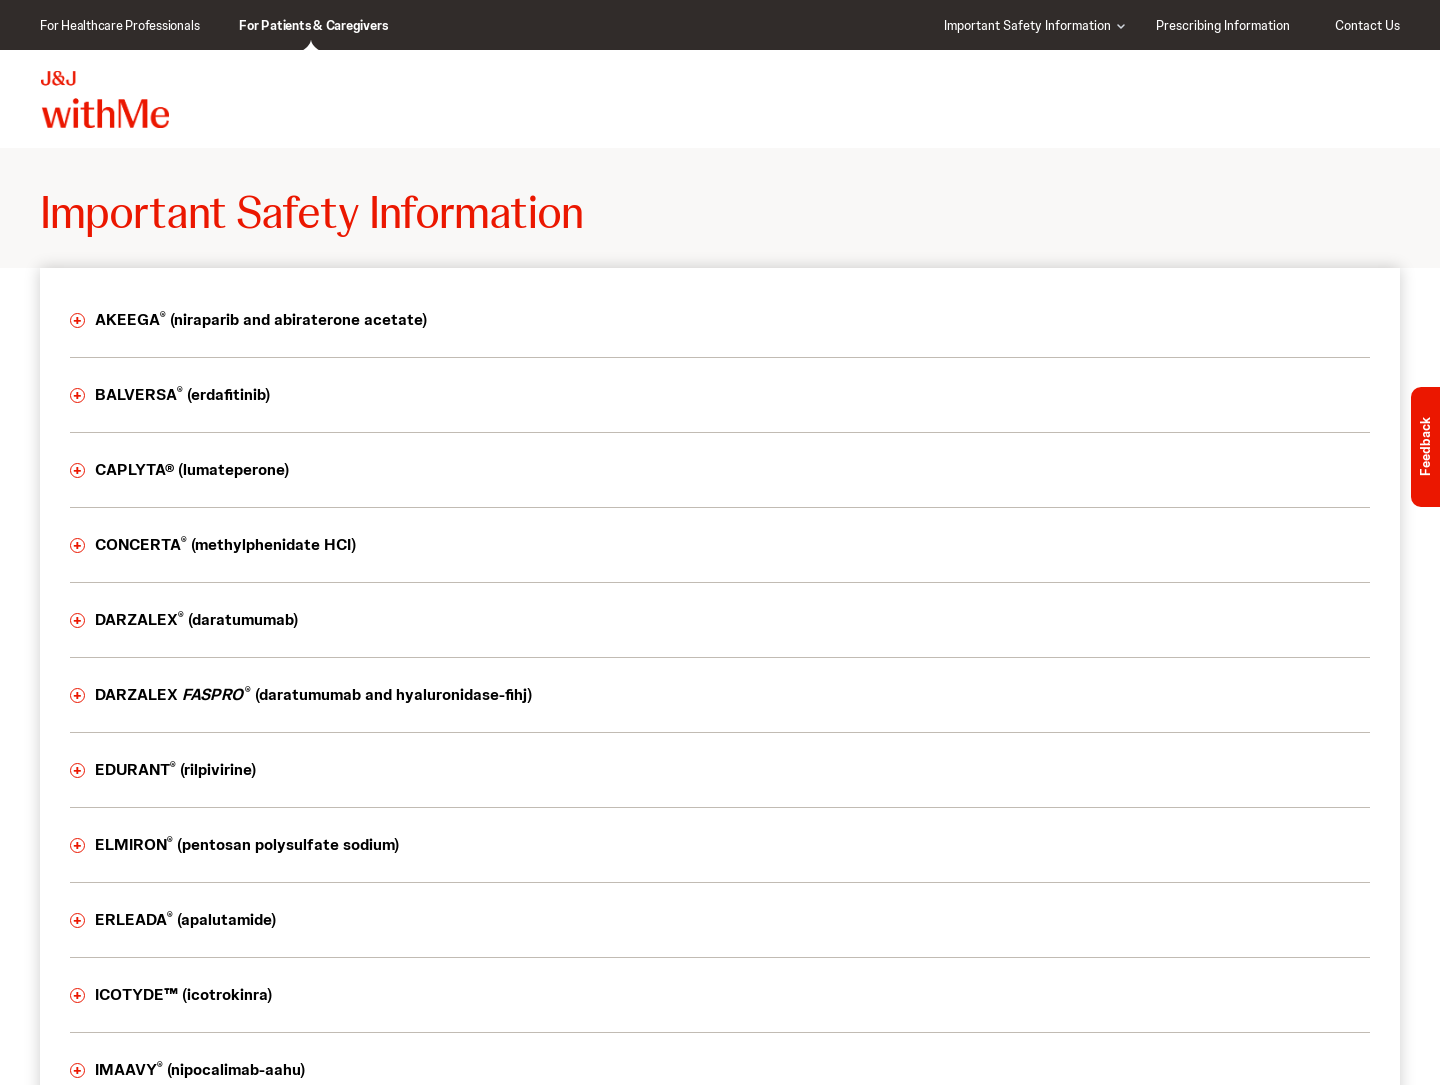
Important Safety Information (1027, 25)
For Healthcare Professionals (119, 25)
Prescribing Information (1223, 25)
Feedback (1425, 447)
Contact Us (1367, 25)
